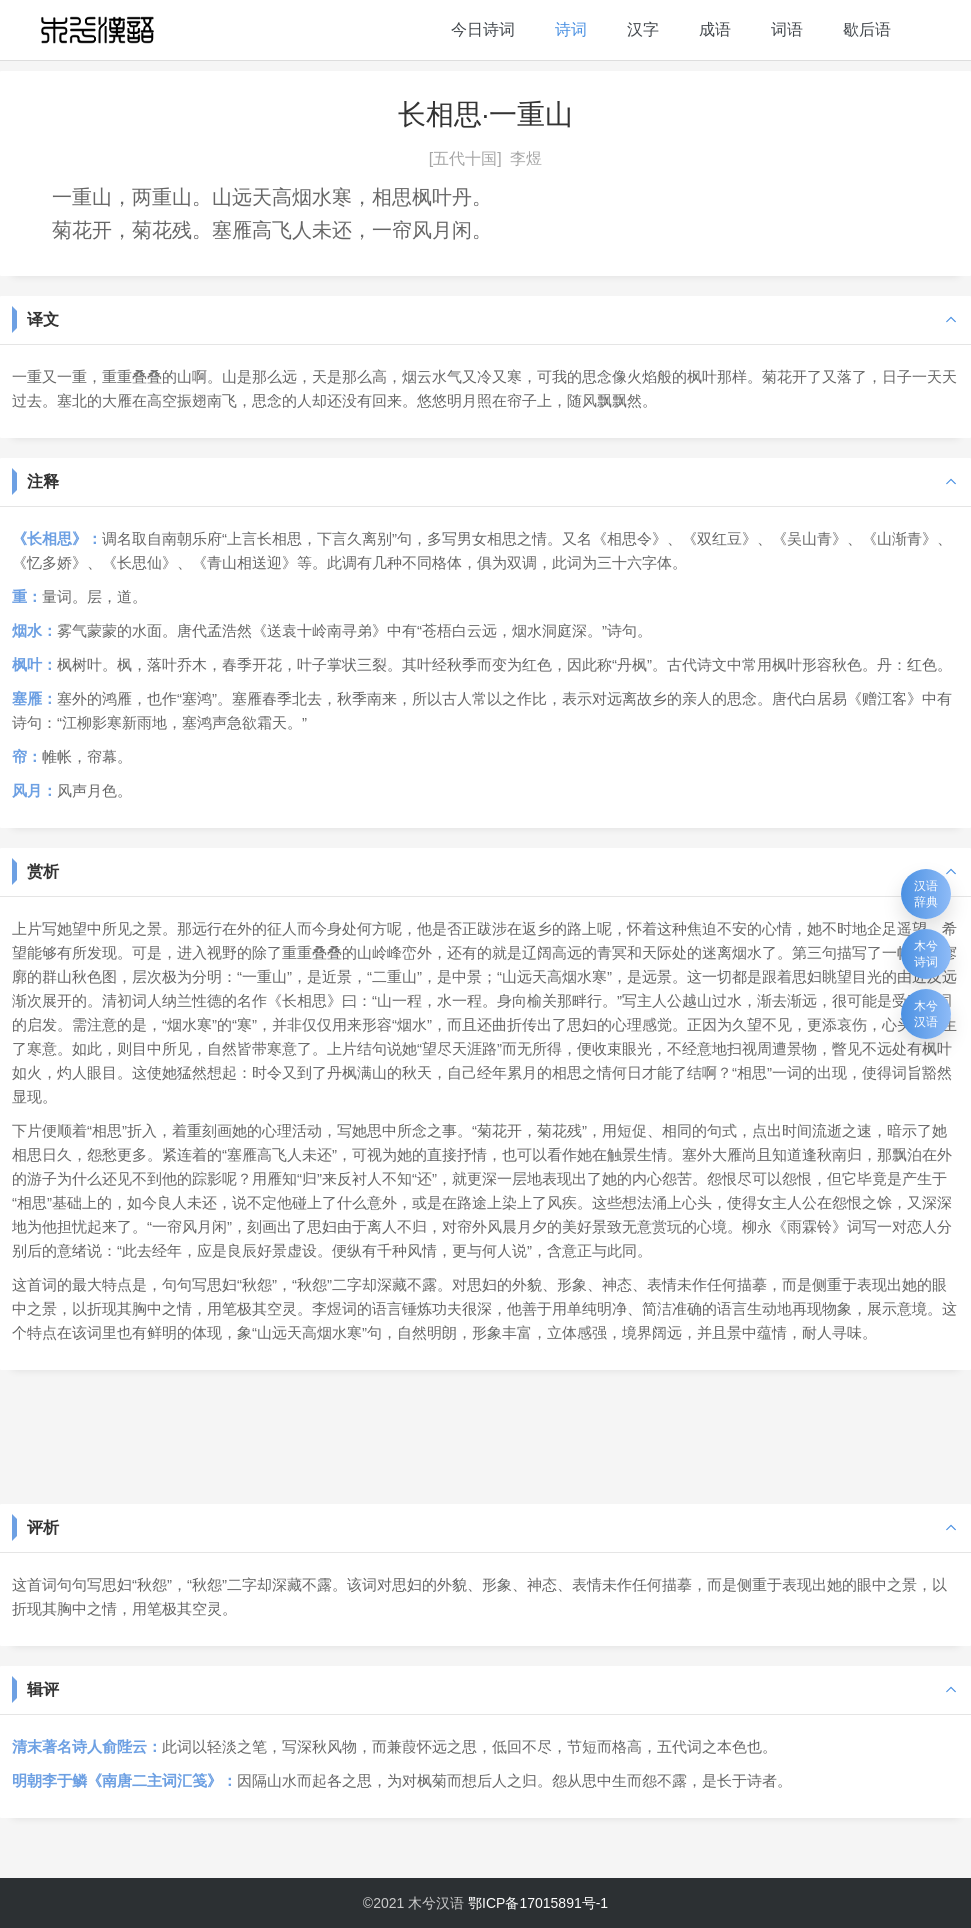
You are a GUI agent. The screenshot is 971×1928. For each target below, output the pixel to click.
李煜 (526, 158)
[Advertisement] (485, 1435)
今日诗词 (483, 29)
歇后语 (867, 29)
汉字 (643, 29)
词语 (787, 29)
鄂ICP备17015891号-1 (538, 1903)
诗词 (571, 29)
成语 (715, 29)
